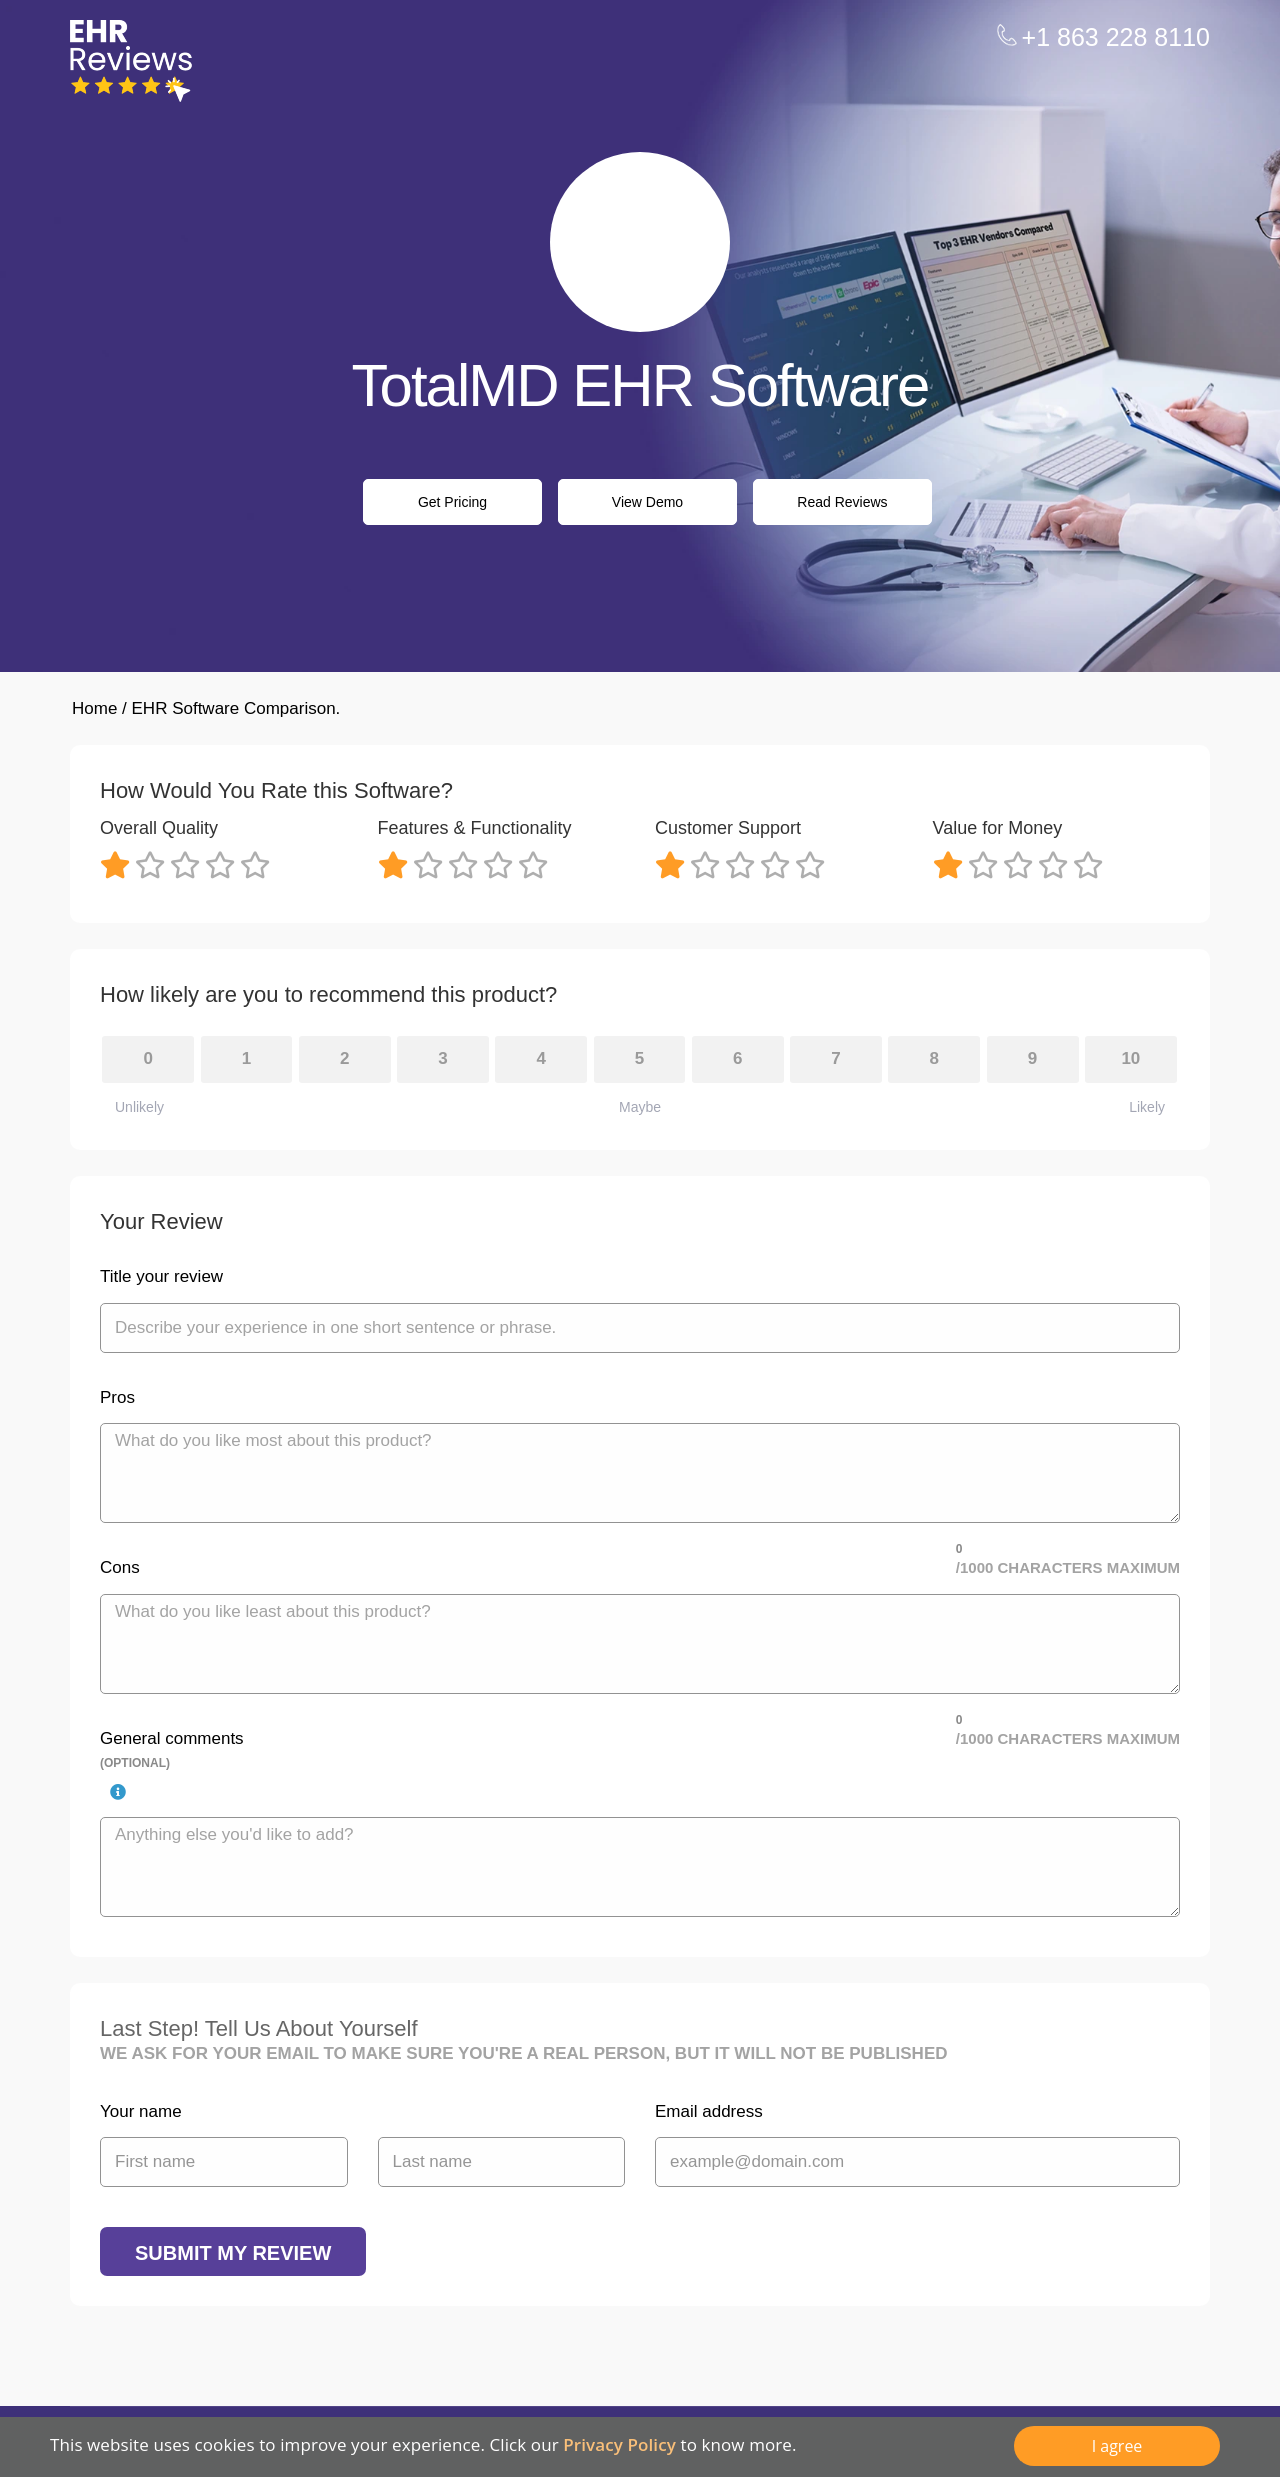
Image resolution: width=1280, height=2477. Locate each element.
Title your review (161, 1276)
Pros (117, 1397)
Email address (709, 2111)
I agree (1117, 2446)
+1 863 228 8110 (1116, 37)
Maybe (640, 1107)
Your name (141, 2111)
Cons (120, 1567)
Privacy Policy (619, 2444)
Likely (1147, 1107)
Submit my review (233, 2253)
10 (1130, 1058)
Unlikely (139, 1107)
